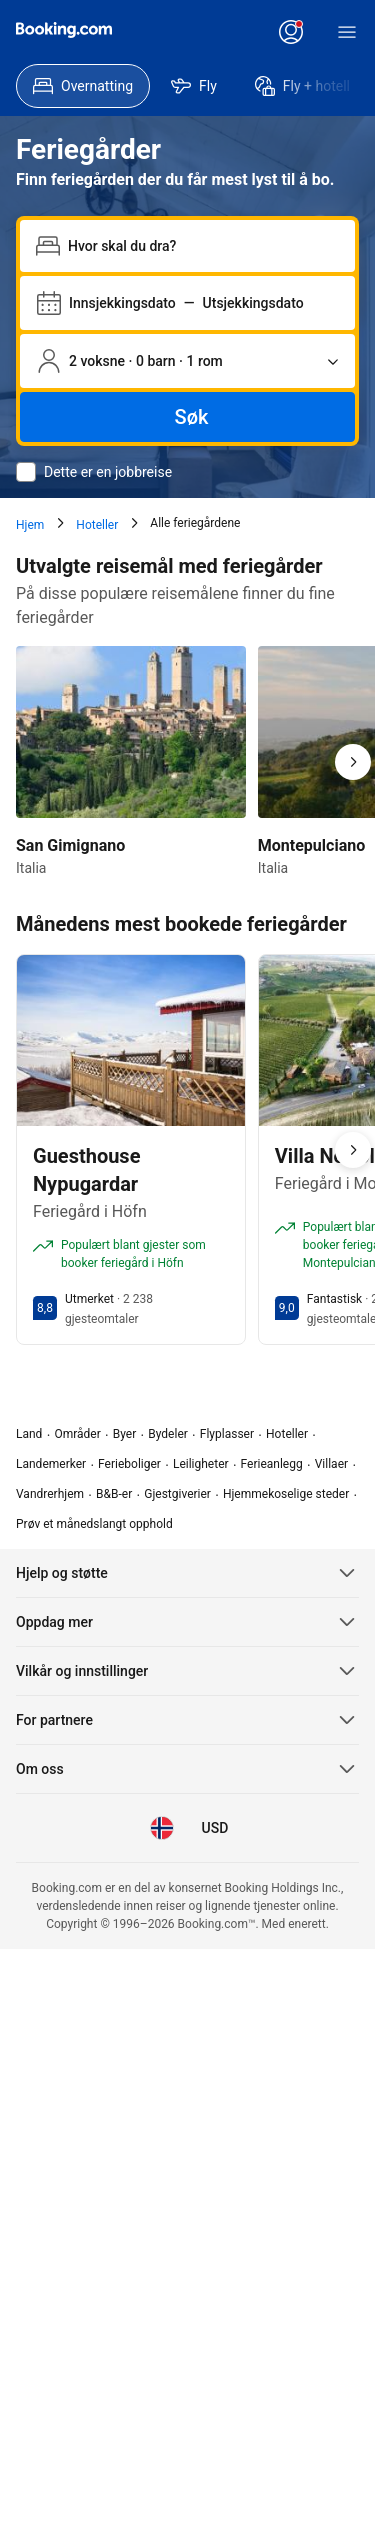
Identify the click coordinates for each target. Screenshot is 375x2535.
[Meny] (347, 32)
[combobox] (203, 246)
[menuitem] (83, 86)
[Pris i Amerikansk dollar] (214, 1828)
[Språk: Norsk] (162, 1828)
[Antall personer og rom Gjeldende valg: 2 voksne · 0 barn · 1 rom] (187, 361)
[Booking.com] (64, 30)
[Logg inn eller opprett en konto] (291, 32)
